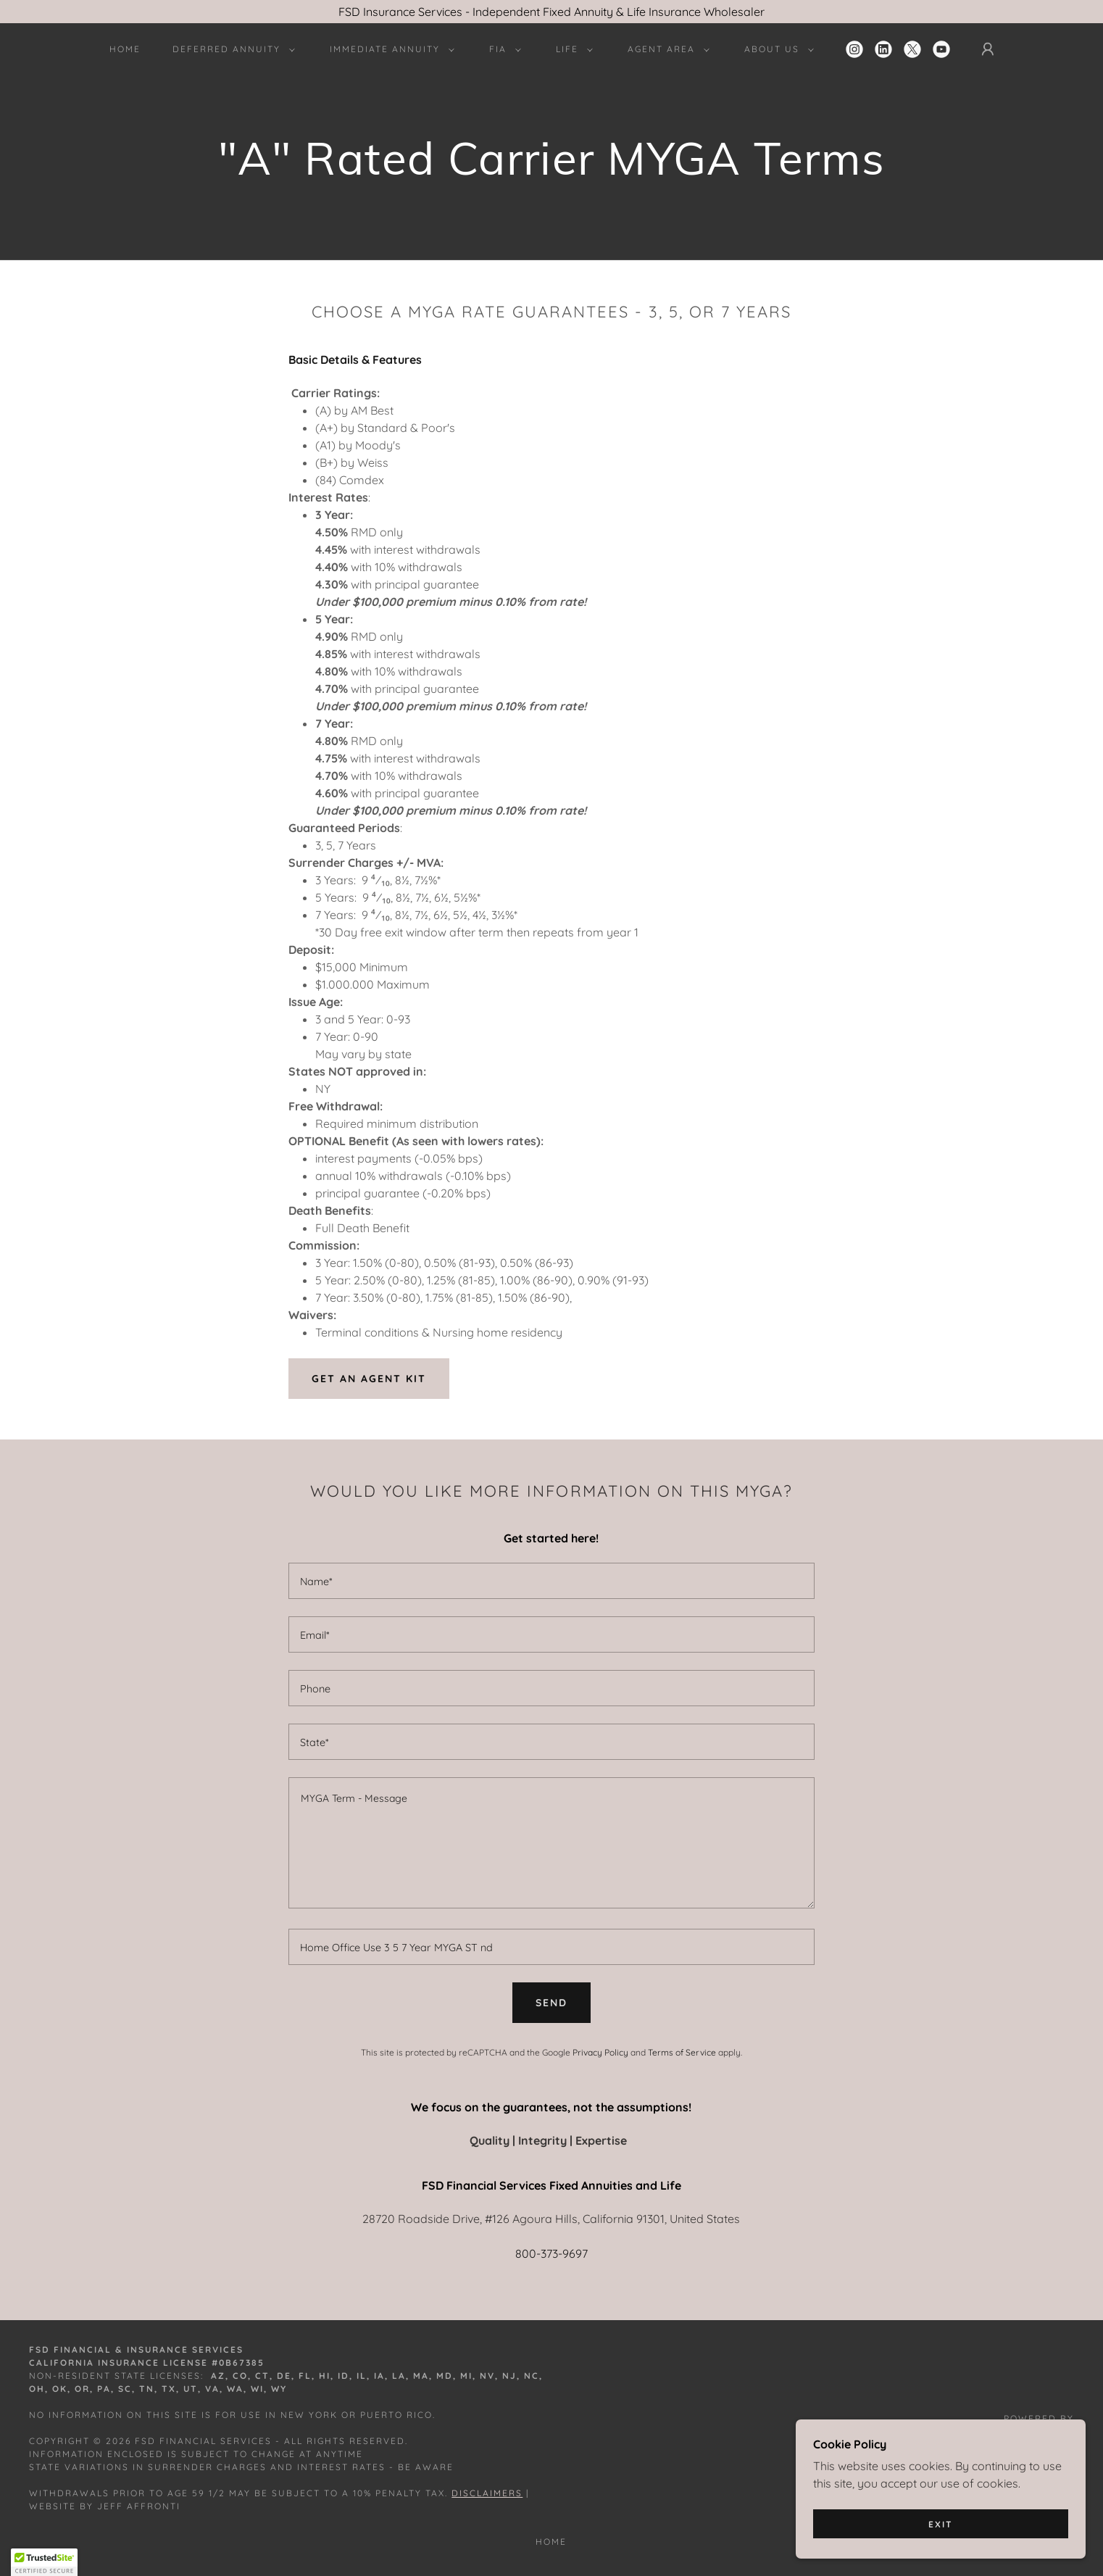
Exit (940, 2524)
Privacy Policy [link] (600, 2052)
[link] (854, 49)
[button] (231, 49)
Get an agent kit (369, 1378)
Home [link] (125, 48)
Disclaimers (487, 2493)
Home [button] (551, 2541)
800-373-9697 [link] (551, 2253)
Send (551, 2002)
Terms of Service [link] (682, 2052)
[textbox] (551, 1581)
